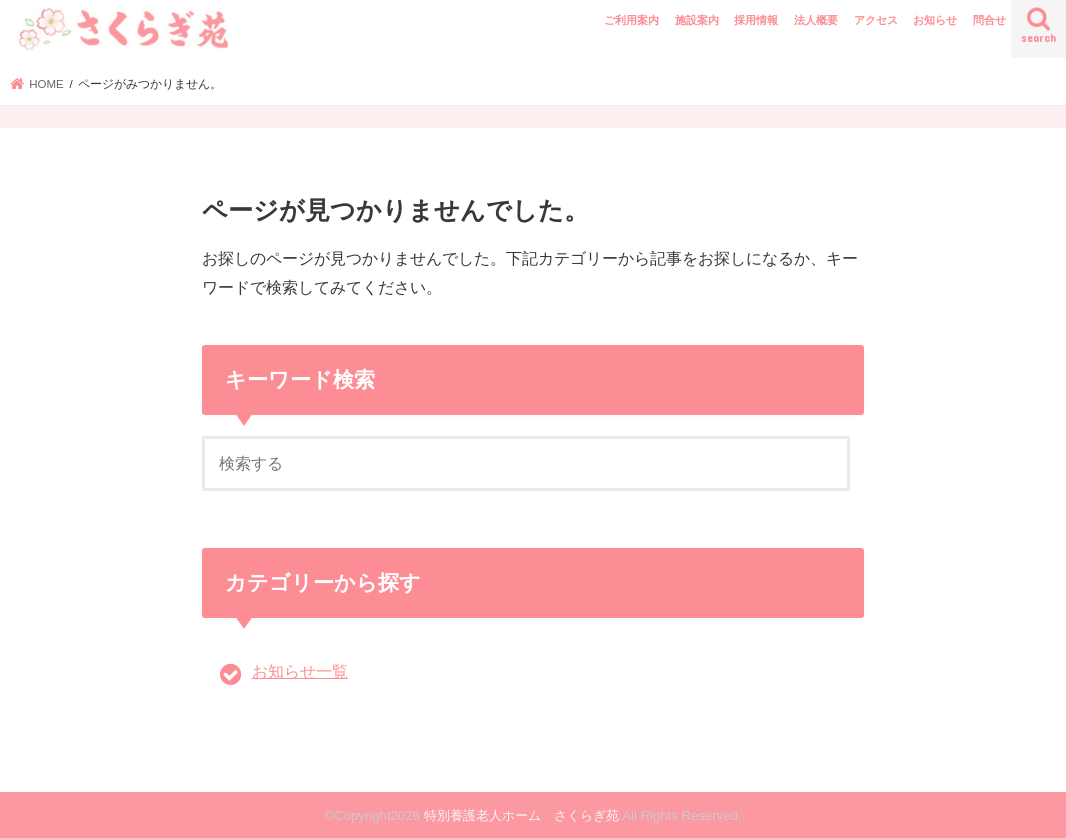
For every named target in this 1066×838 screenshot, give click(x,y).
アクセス (876, 20)
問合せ (989, 20)
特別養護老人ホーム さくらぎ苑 (521, 815)
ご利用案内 (631, 20)
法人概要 (816, 20)
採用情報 (756, 20)
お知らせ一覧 (300, 671)
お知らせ (935, 20)
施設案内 (697, 20)
